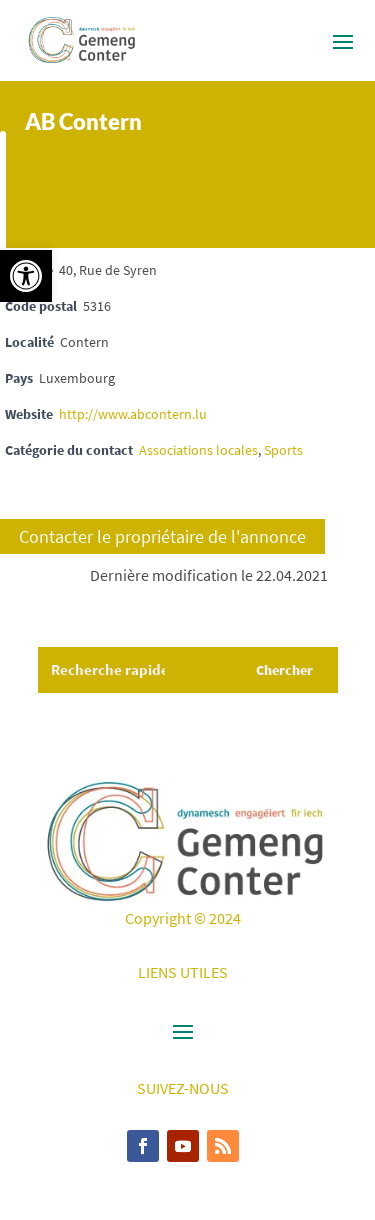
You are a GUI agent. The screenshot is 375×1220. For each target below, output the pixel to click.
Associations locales (198, 450)
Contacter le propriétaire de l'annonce (162, 536)
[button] (26, 276)
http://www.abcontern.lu (133, 414)
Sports (283, 450)
